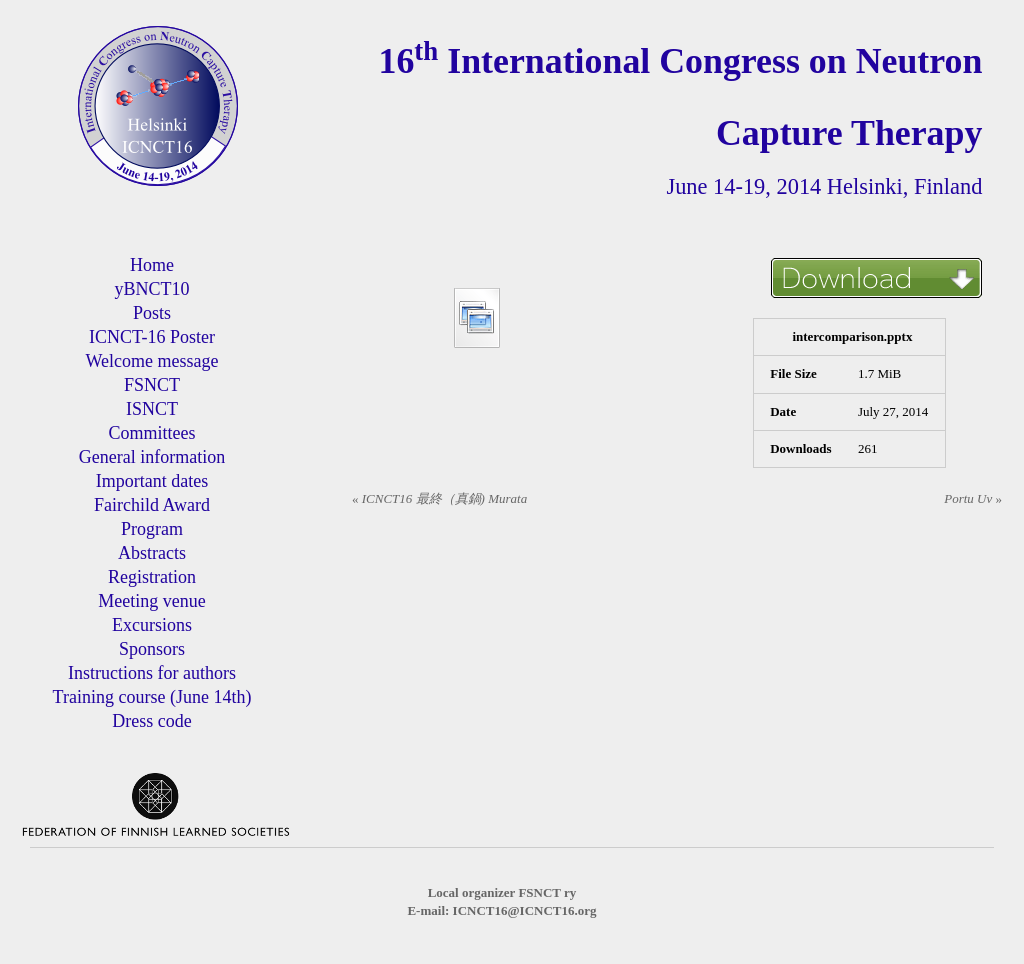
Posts (152, 313)
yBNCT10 (151, 289)
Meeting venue (151, 601)
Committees (151, 433)
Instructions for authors (152, 673)
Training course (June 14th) (152, 697)
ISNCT (152, 409)
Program (152, 529)
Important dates (152, 481)
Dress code (151, 721)
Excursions (152, 625)
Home (152, 265)
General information (152, 457)
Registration (152, 577)
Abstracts (152, 553)
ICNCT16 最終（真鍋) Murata (439, 498)
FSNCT (152, 385)
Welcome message (151, 361)
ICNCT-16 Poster (152, 337)
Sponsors (152, 649)
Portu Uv (973, 498)
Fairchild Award (152, 505)
